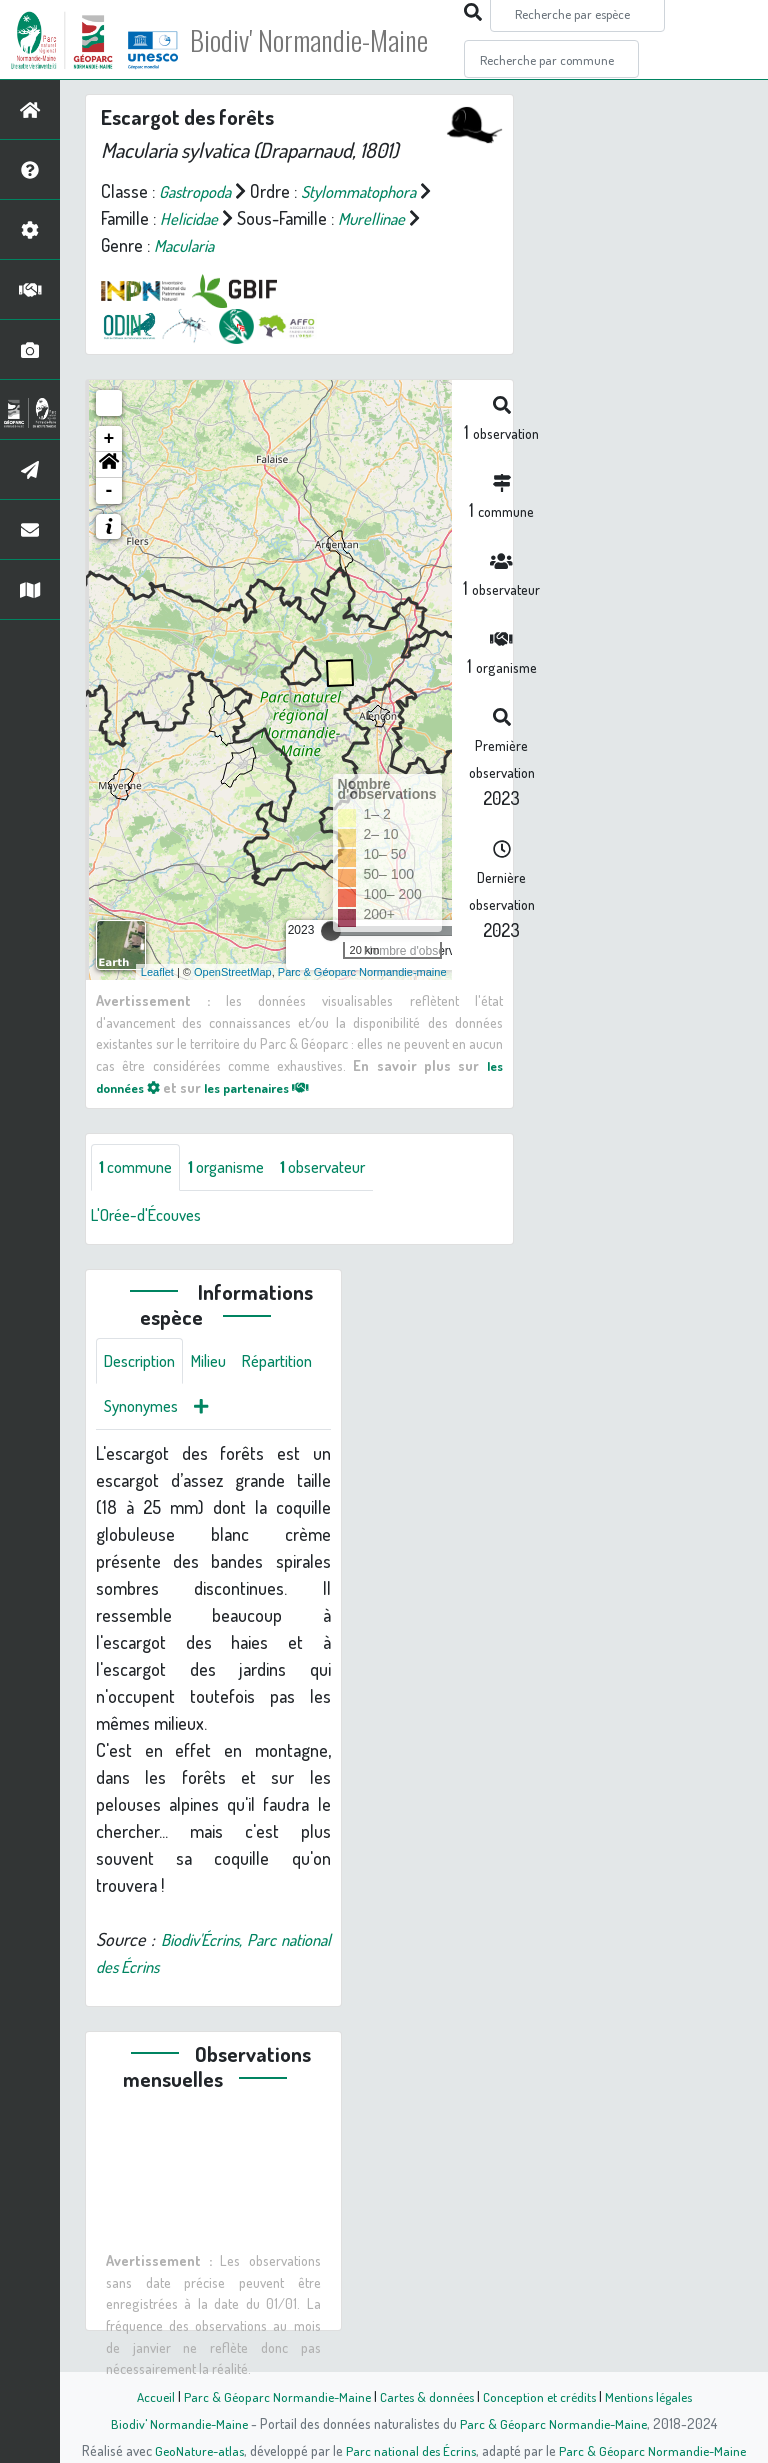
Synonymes (239, 1412)
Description (144, 1364)
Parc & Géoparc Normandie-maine (362, 972)
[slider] (331, 931)
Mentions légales (656, 2396)
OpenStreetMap (233, 972)
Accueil (145, 2396)
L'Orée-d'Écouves (152, 1216)
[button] (109, 465)
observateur (344, 1168)
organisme (238, 1168)
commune (139, 1168)
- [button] (109, 491)
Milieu (220, 1364)
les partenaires (272, 1087)
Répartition (143, 1412)
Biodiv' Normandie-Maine (328, 40)
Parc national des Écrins (411, 2450)
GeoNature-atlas (195, 2450)
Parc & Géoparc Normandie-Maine (270, 2396)
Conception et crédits (541, 2396)
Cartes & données (424, 2396)
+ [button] (109, 439)
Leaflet (157, 972)
